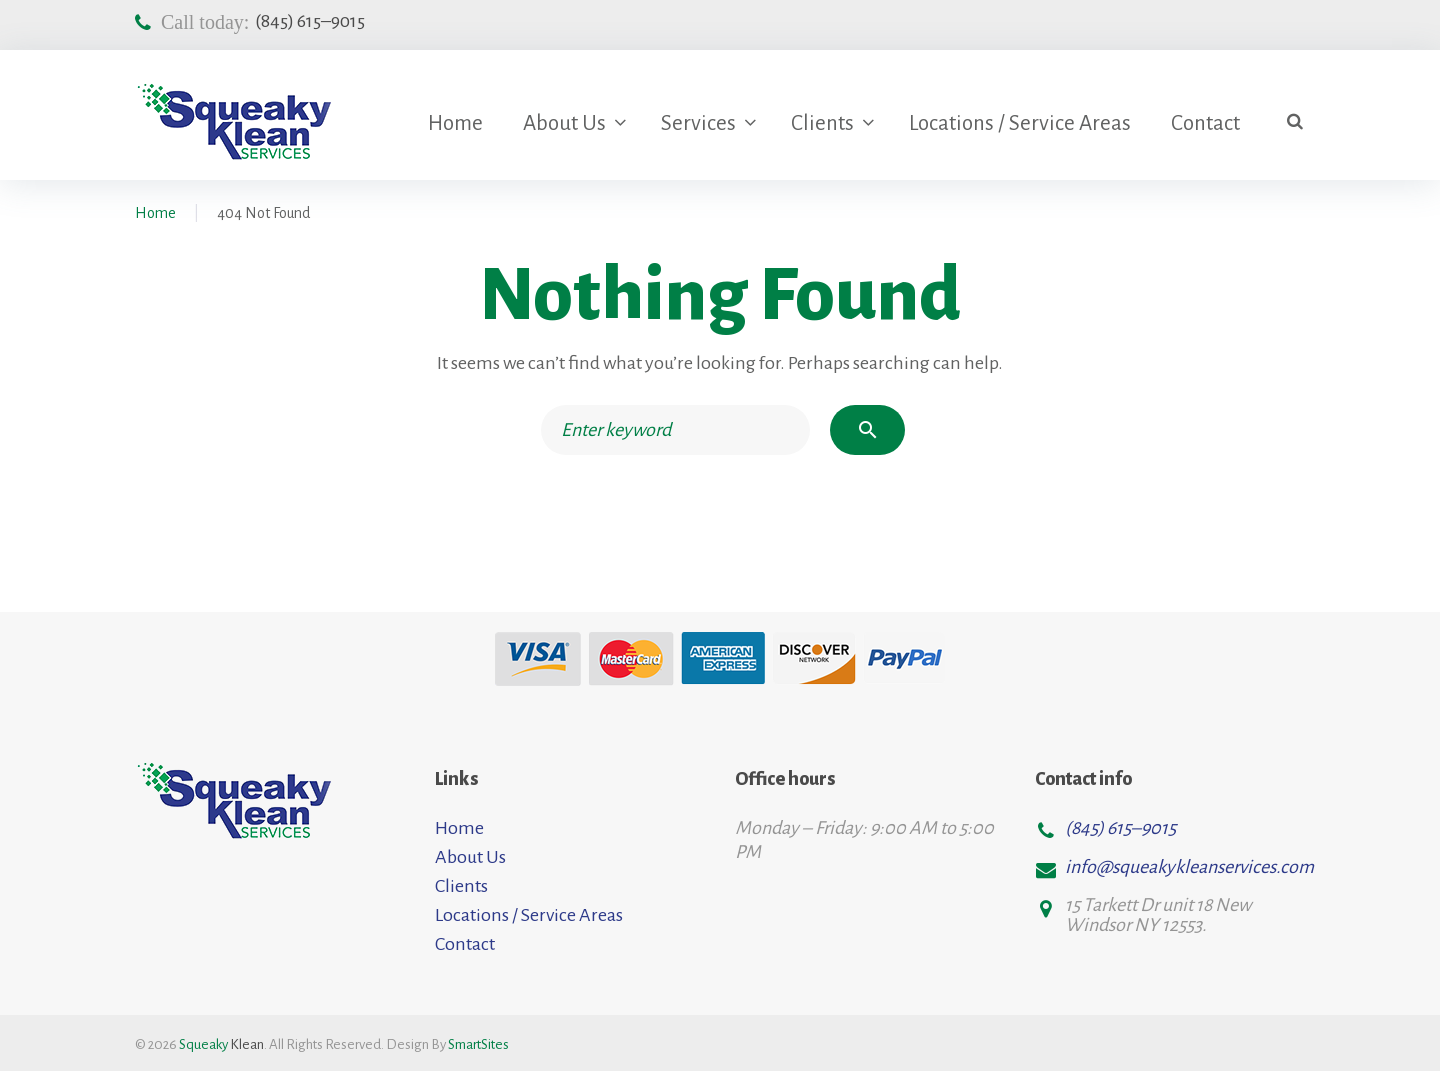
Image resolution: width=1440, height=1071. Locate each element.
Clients (822, 123)
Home (455, 123)
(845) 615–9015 (310, 21)
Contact (1205, 123)
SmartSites (478, 1044)
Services (698, 123)
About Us (564, 123)
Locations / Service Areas (1020, 123)
